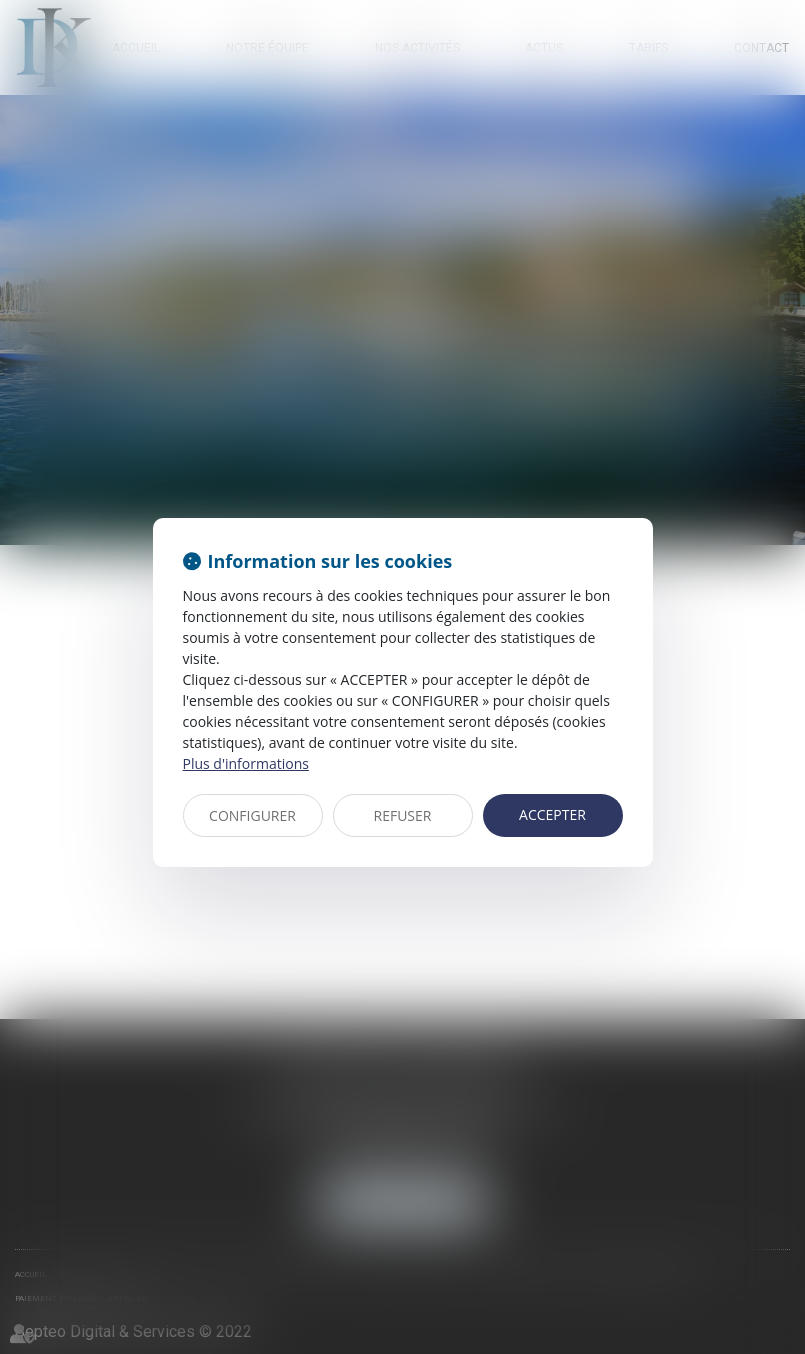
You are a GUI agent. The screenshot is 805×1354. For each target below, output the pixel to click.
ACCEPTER (552, 814)
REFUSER (403, 815)
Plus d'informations (246, 763)
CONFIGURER (252, 815)
